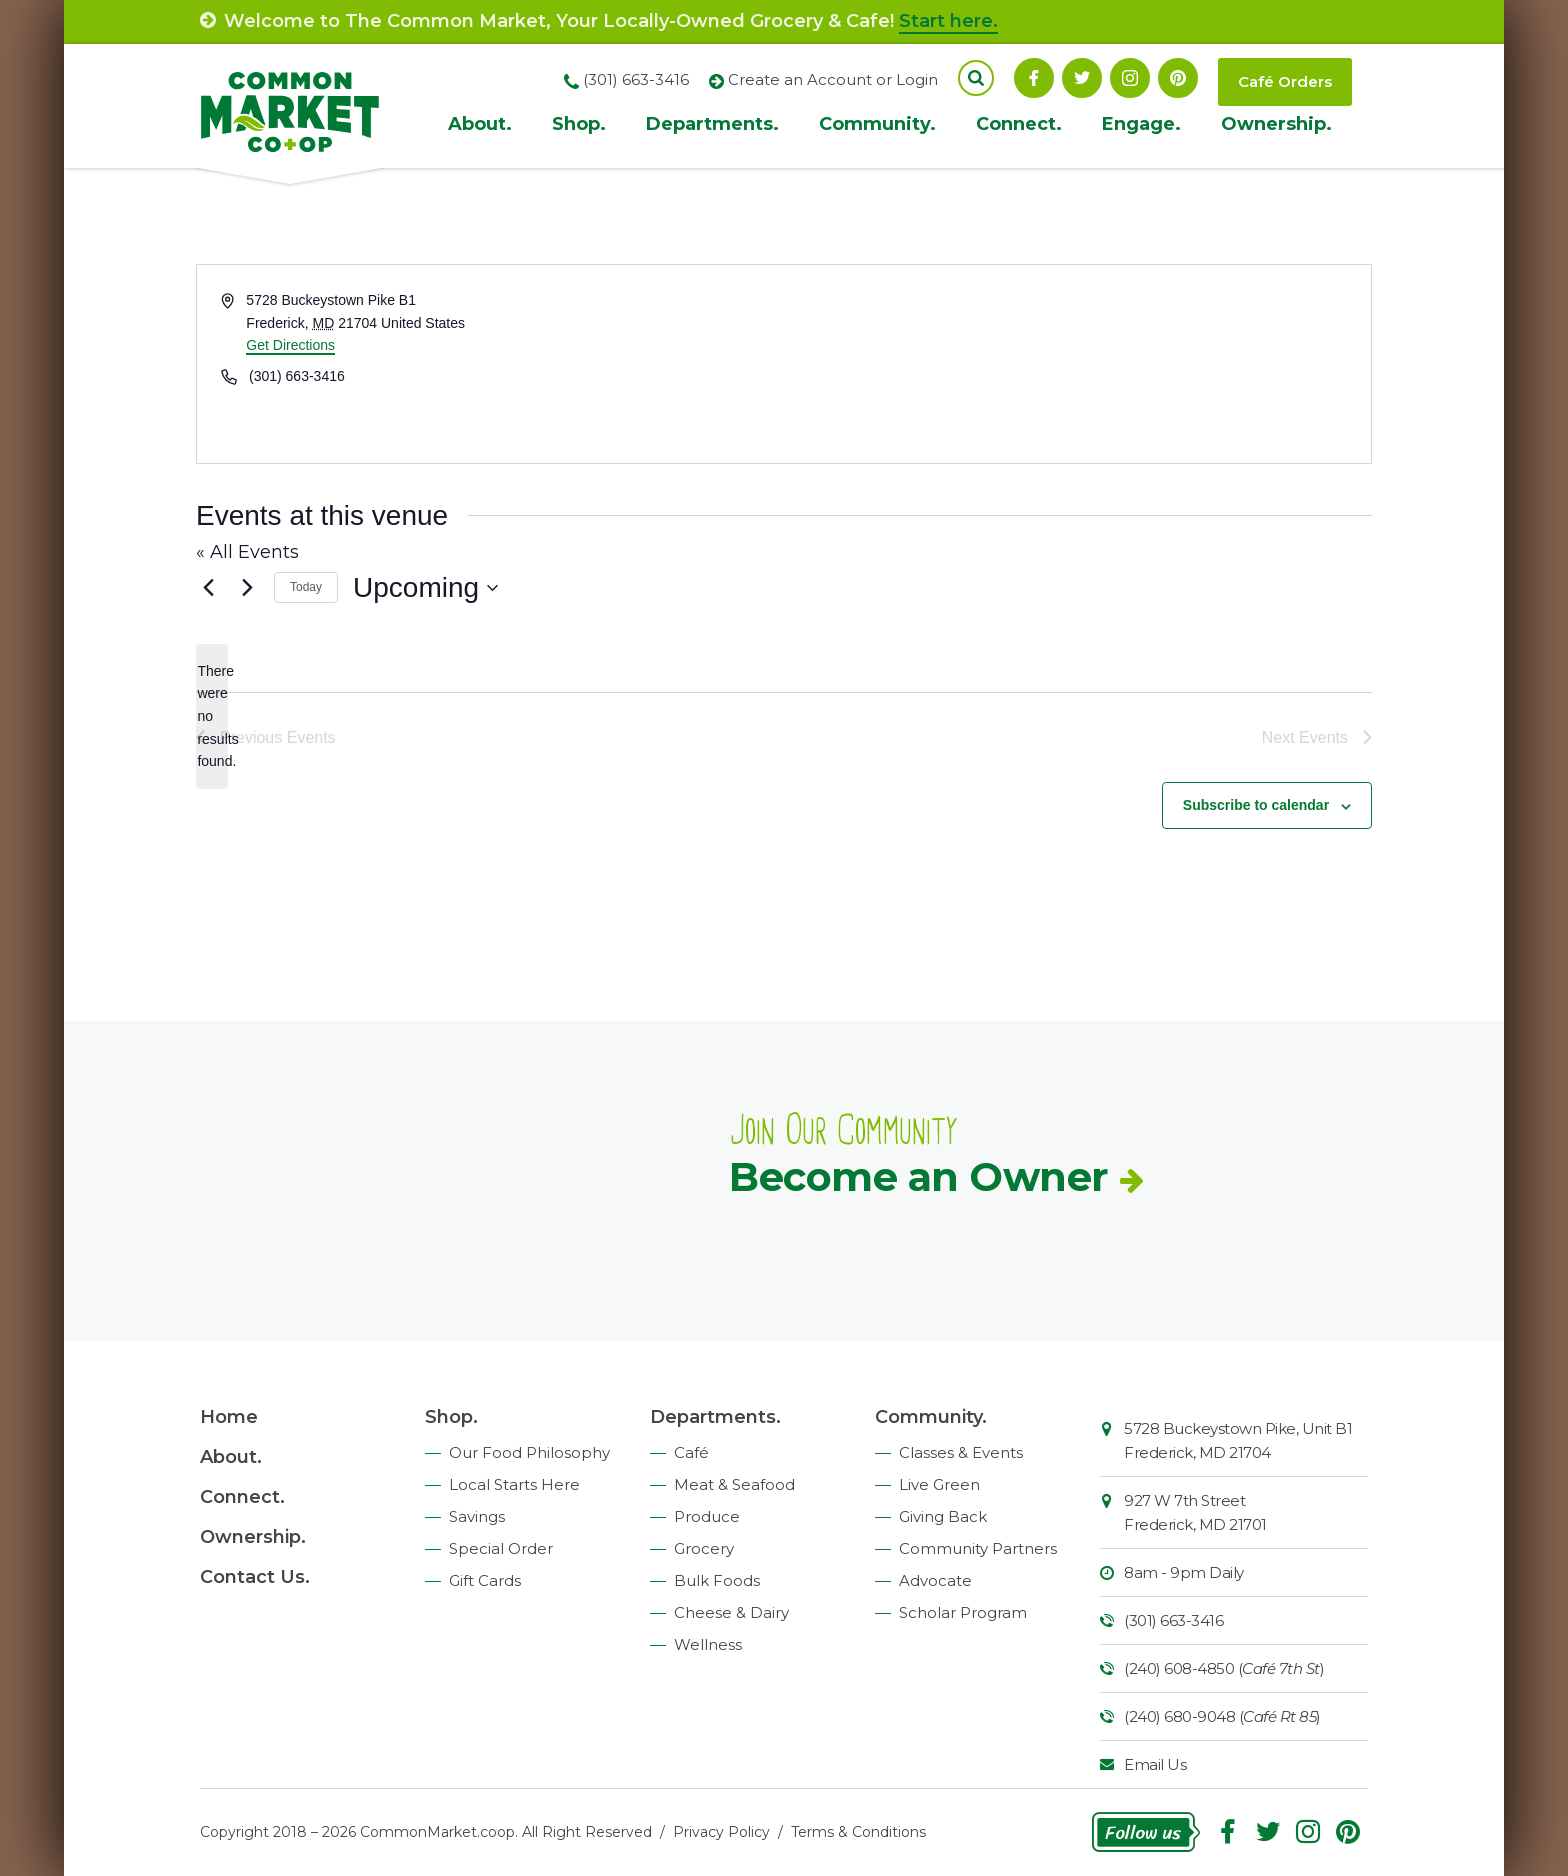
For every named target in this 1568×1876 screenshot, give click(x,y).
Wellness (708, 1644)
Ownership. (1276, 124)
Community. (877, 124)
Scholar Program (963, 1612)
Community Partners (978, 1548)
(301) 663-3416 (1173, 1620)
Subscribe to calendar (1256, 805)
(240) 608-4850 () (1224, 1668)
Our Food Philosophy (529, 1452)
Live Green (939, 1484)
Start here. (948, 21)
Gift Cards (485, 1580)
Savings (477, 1516)
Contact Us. (255, 1577)
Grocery (704, 1548)
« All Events (247, 552)
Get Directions (290, 345)
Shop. (579, 124)
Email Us (1155, 1764)
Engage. (1141, 124)
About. (480, 124)
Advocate (935, 1580)
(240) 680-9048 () (1222, 1716)
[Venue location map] (1076, 364)
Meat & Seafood (734, 1484)
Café (691, 1452)
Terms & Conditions (858, 1832)
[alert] (212, 716)
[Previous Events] (208, 588)
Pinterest (1178, 78)
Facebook (1034, 78)
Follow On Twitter (1082, 78)
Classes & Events (961, 1452)
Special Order (501, 1548)
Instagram (1130, 78)
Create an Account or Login (833, 79)
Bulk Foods (717, 1580)
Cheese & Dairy (731, 1612)
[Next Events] (247, 588)
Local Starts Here (514, 1484)
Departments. (712, 124)
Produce (707, 1516)
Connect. (1019, 124)
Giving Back (943, 1516)
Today (306, 587)
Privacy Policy (721, 1832)
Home (229, 1417)
